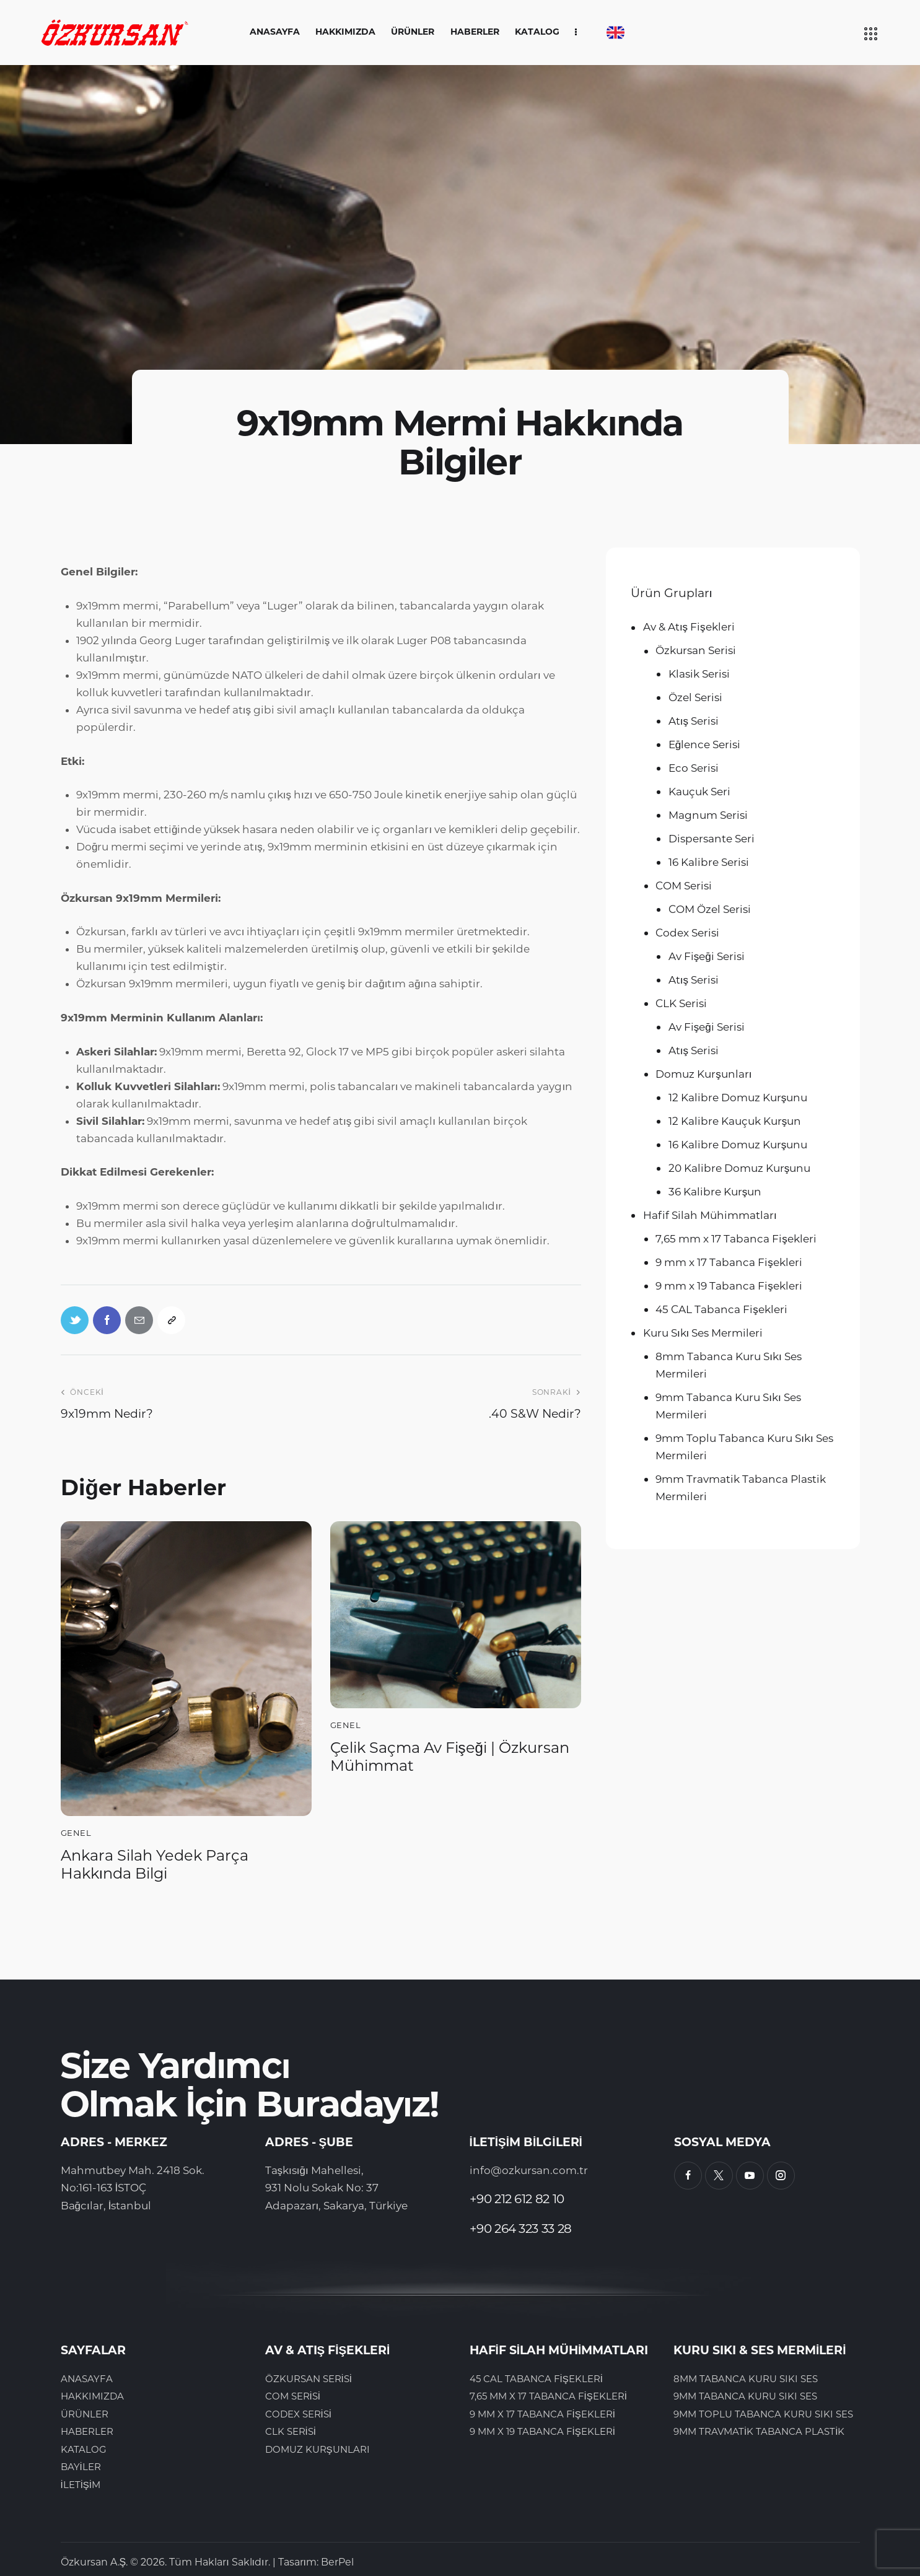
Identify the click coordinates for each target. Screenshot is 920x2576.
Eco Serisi (693, 768)
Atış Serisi (693, 721)
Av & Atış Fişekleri (689, 627)
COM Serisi (683, 886)
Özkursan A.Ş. (94, 2562)
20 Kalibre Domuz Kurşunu (739, 1168)
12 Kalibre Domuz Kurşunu (738, 1097)
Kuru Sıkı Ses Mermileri (703, 1333)
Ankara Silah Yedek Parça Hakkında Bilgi (154, 1864)
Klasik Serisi (699, 674)
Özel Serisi (695, 697)
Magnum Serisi (708, 815)
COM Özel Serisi (709, 909)
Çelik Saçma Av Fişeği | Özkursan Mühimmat (449, 1757)
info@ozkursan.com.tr (529, 2170)
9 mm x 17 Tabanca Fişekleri (728, 1262)
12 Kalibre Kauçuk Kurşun (735, 1121)
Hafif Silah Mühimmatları (710, 1215)
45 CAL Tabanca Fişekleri (721, 1309)
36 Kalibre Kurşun (715, 1191)
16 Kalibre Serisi (708, 862)
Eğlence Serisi (704, 744)
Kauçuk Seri (699, 791)
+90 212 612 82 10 (517, 2198)
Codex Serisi (687, 933)
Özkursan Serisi (695, 650)
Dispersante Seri (711, 838)
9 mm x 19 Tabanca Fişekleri (728, 1286)
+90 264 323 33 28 (521, 2228)
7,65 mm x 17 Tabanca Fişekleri (736, 1239)
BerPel (337, 2562)
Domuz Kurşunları (703, 1074)
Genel (76, 1833)
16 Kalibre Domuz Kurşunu (738, 1144)
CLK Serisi (681, 1003)
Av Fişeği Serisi (706, 956)
